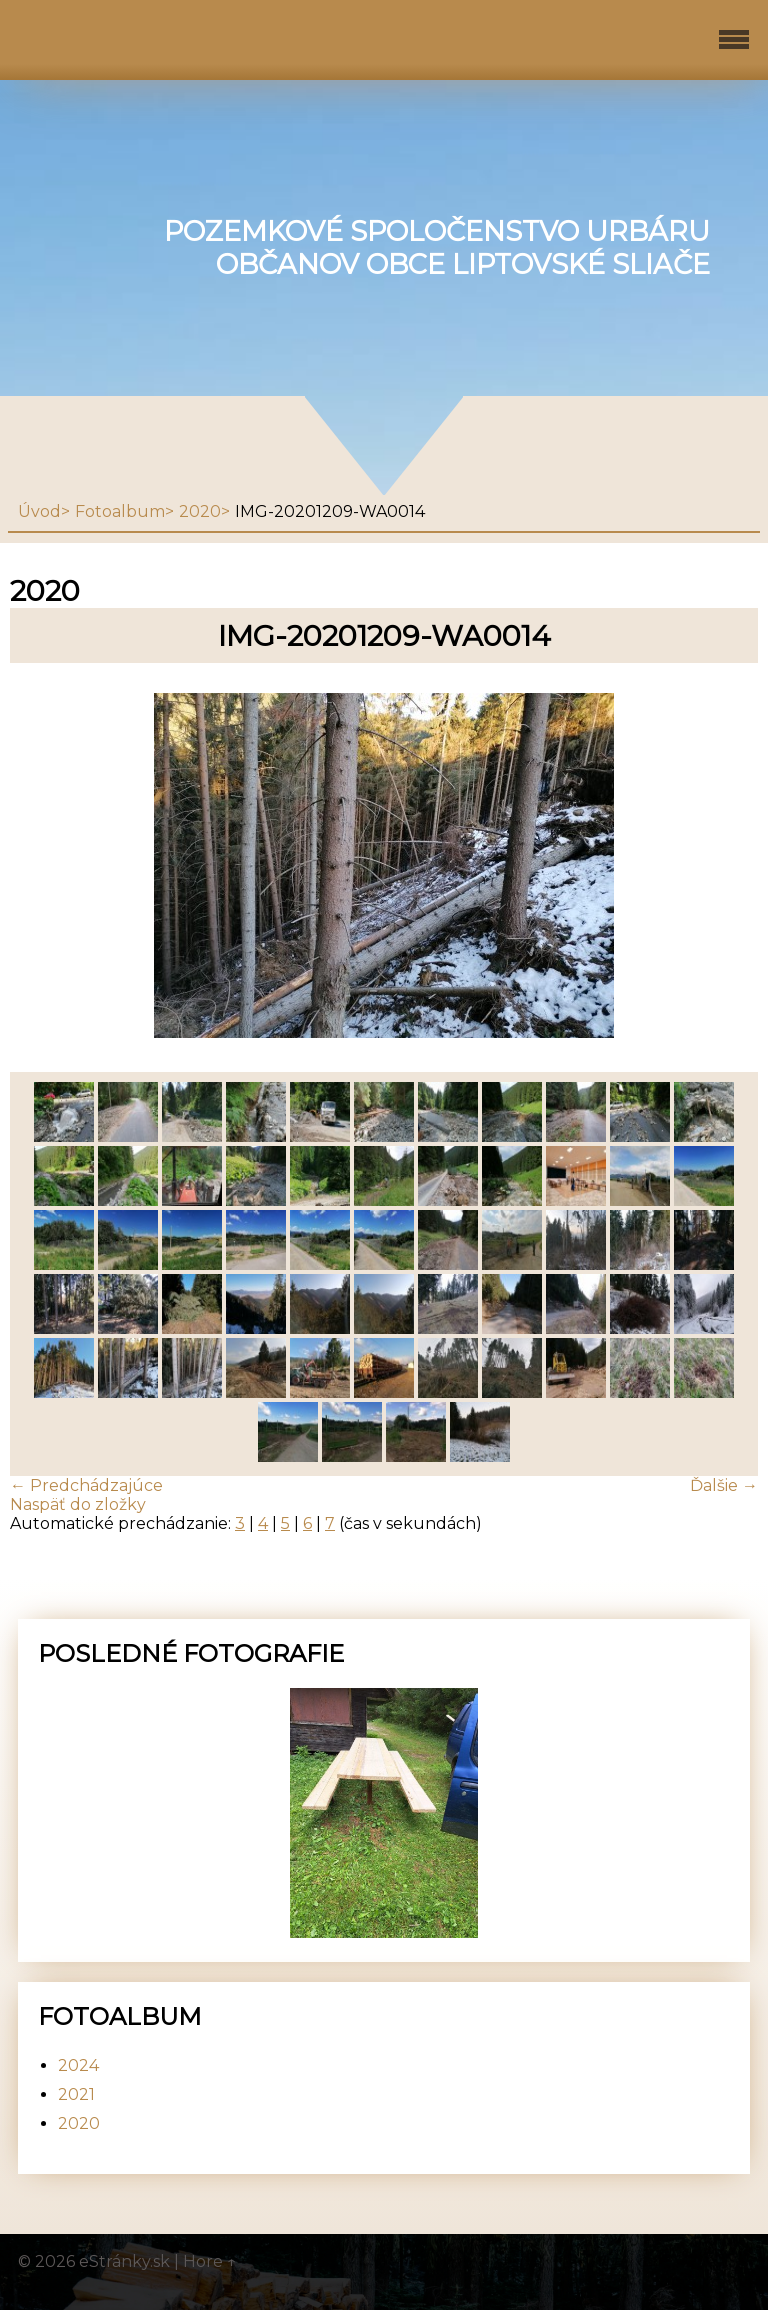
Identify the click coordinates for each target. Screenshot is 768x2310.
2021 (76, 2094)
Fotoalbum (120, 511)
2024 (78, 2065)
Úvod (39, 511)
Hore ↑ (210, 2261)
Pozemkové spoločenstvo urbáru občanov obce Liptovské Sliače (437, 248)
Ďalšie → (724, 1485)
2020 (200, 511)
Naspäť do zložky (78, 1504)
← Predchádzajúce (86, 1485)
